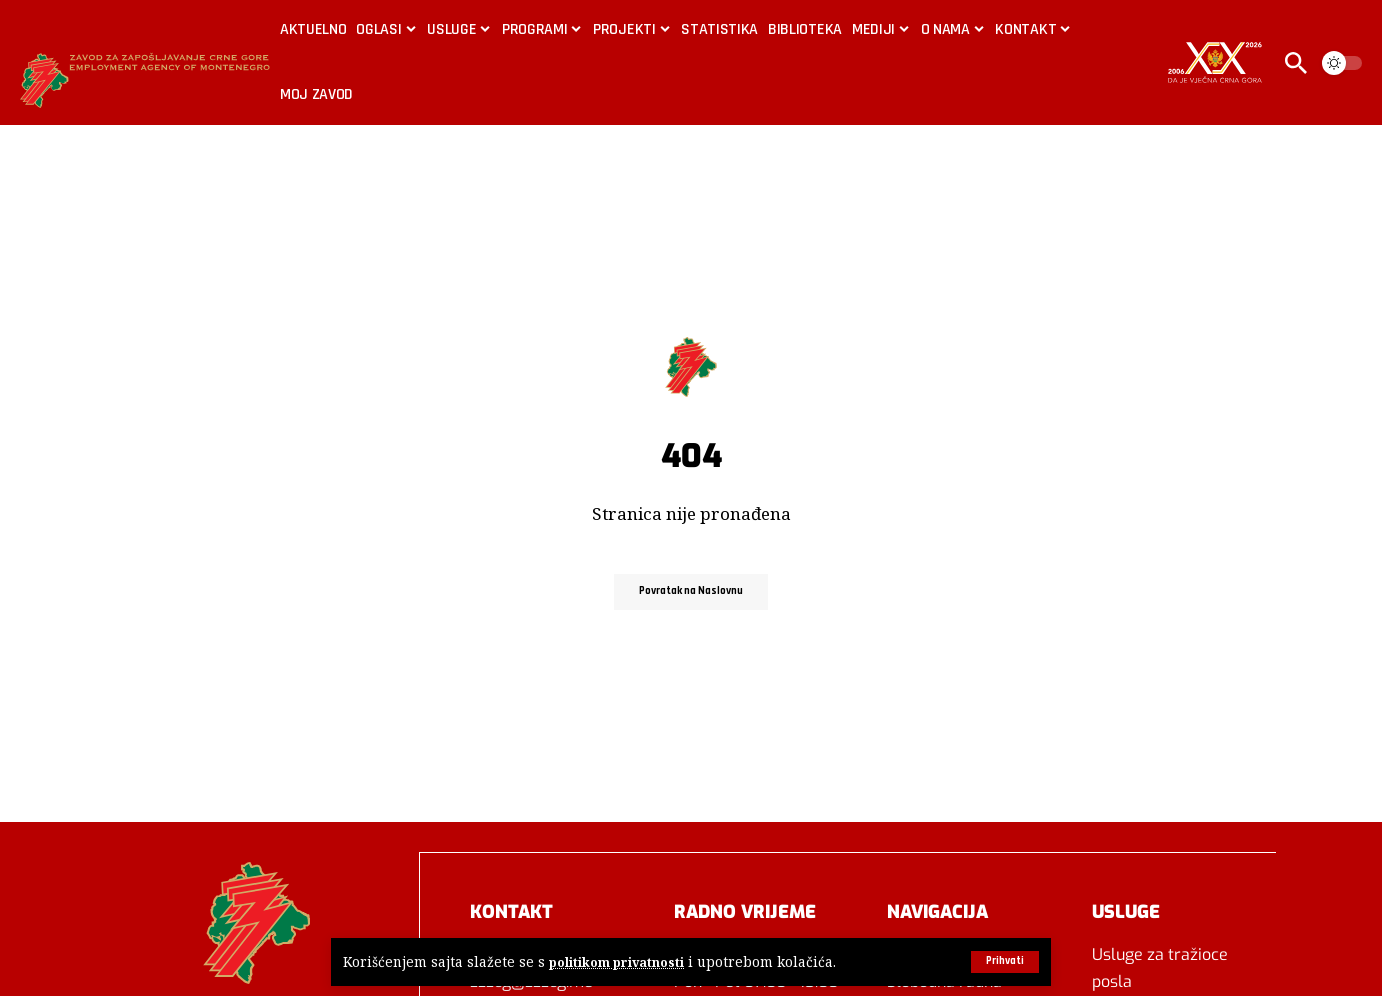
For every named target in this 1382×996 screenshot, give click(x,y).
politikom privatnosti (620, 962)
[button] (1002, 962)
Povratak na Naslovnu (691, 591)
